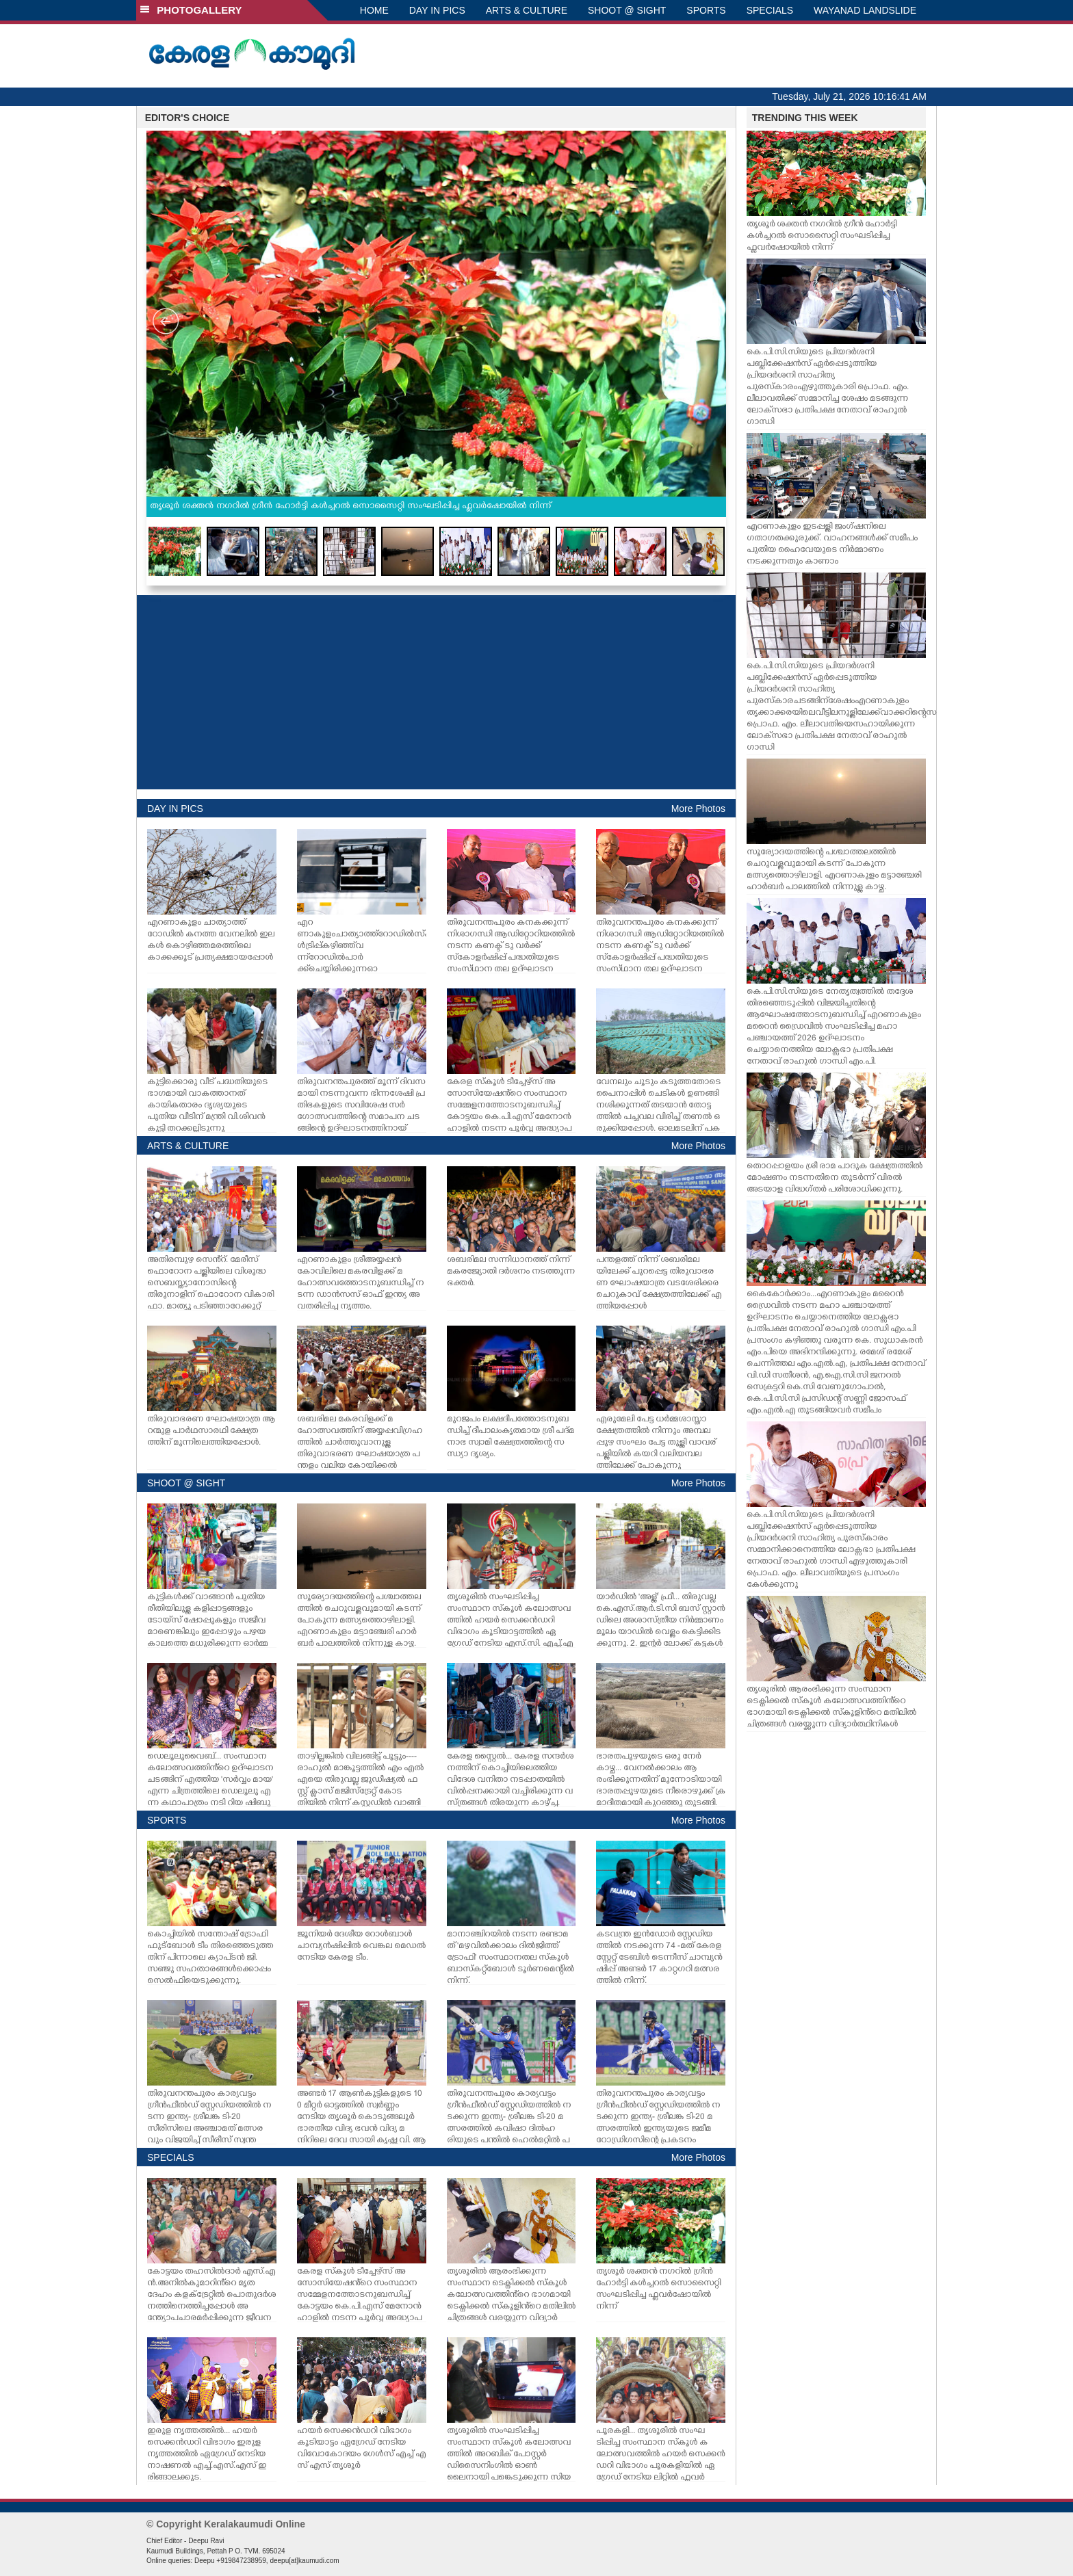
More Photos (698, 808)
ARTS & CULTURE (526, 10)
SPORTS (705, 10)
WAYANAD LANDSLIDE (865, 10)
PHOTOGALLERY (191, 10)
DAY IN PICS (437, 10)
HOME (374, 10)
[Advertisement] (436, 692)
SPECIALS (770, 10)
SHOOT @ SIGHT (627, 10)
